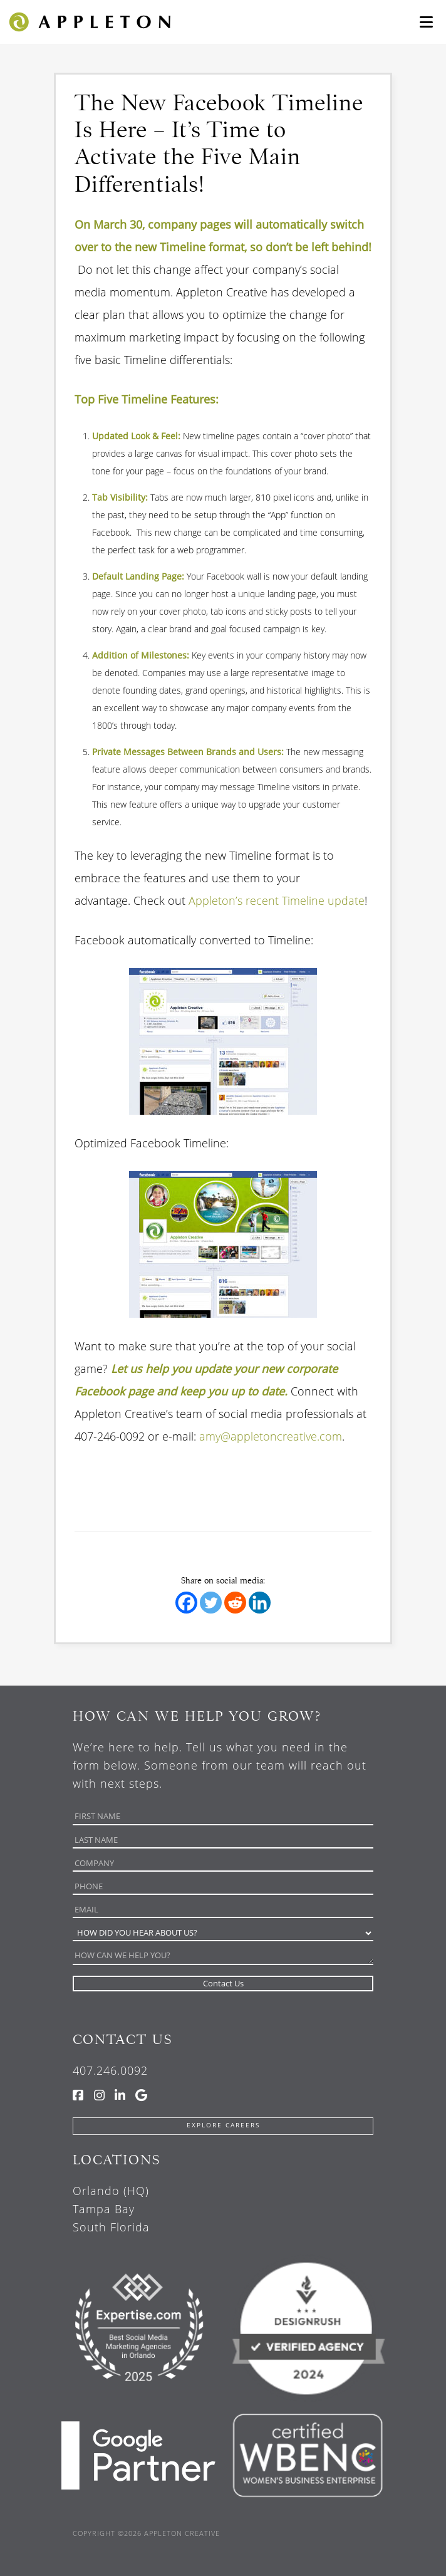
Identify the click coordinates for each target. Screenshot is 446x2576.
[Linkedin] (260, 1603)
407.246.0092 (110, 2070)
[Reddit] (235, 1603)
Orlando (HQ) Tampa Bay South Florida (111, 2208)
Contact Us (122, 2039)
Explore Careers (223, 2125)
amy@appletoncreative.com (270, 1436)
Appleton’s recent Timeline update (277, 900)
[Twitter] (211, 1603)
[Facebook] (186, 1603)
